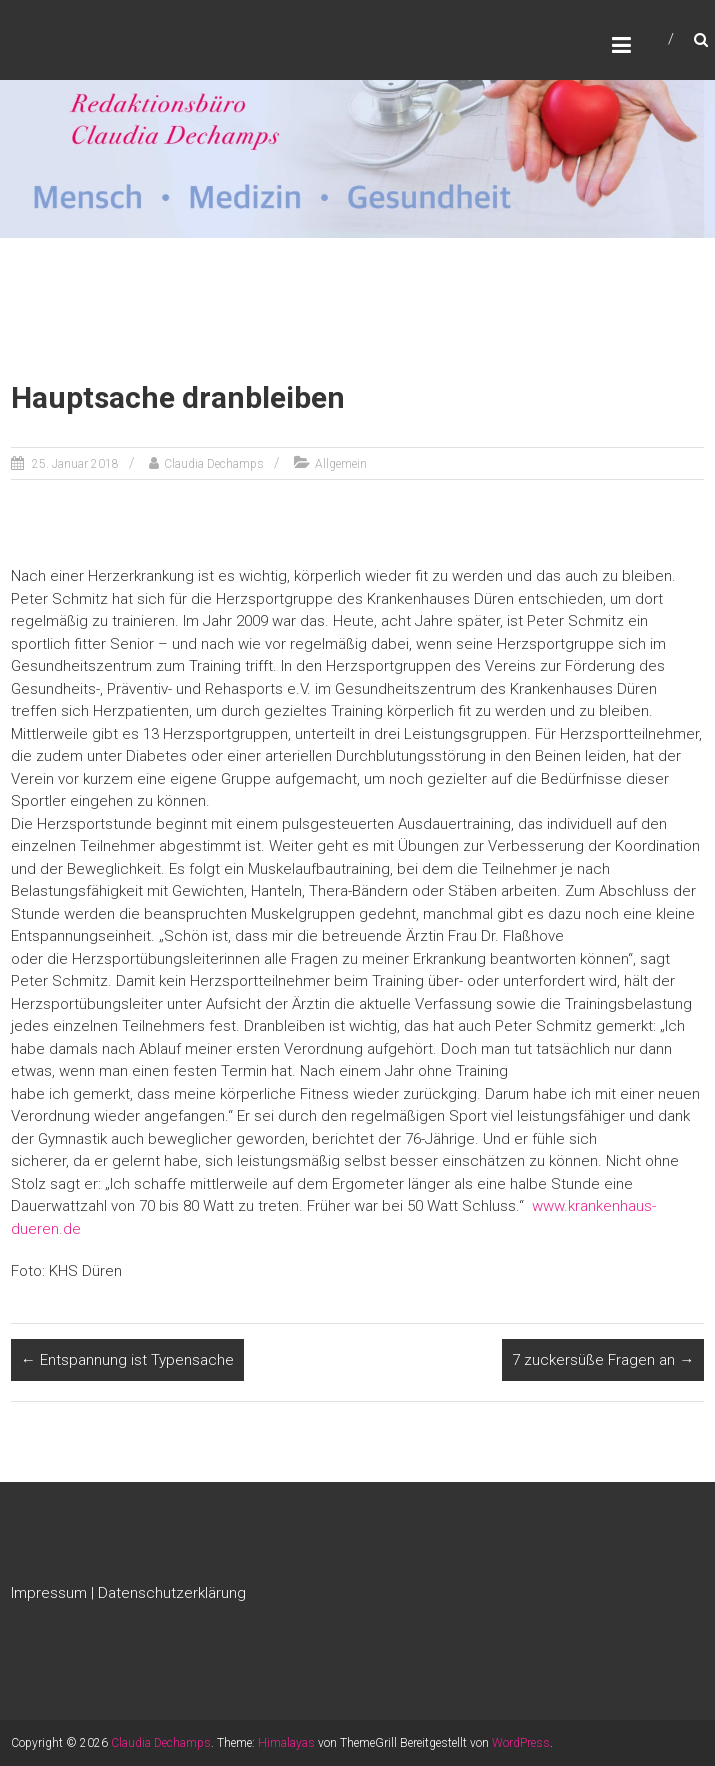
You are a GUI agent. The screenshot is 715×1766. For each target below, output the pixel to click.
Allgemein (341, 464)
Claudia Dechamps (214, 464)
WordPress (521, 1743)
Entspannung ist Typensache (127, 1360)
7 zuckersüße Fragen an (603, 1360)
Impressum (49, 1593)
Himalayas (286, 1743)
